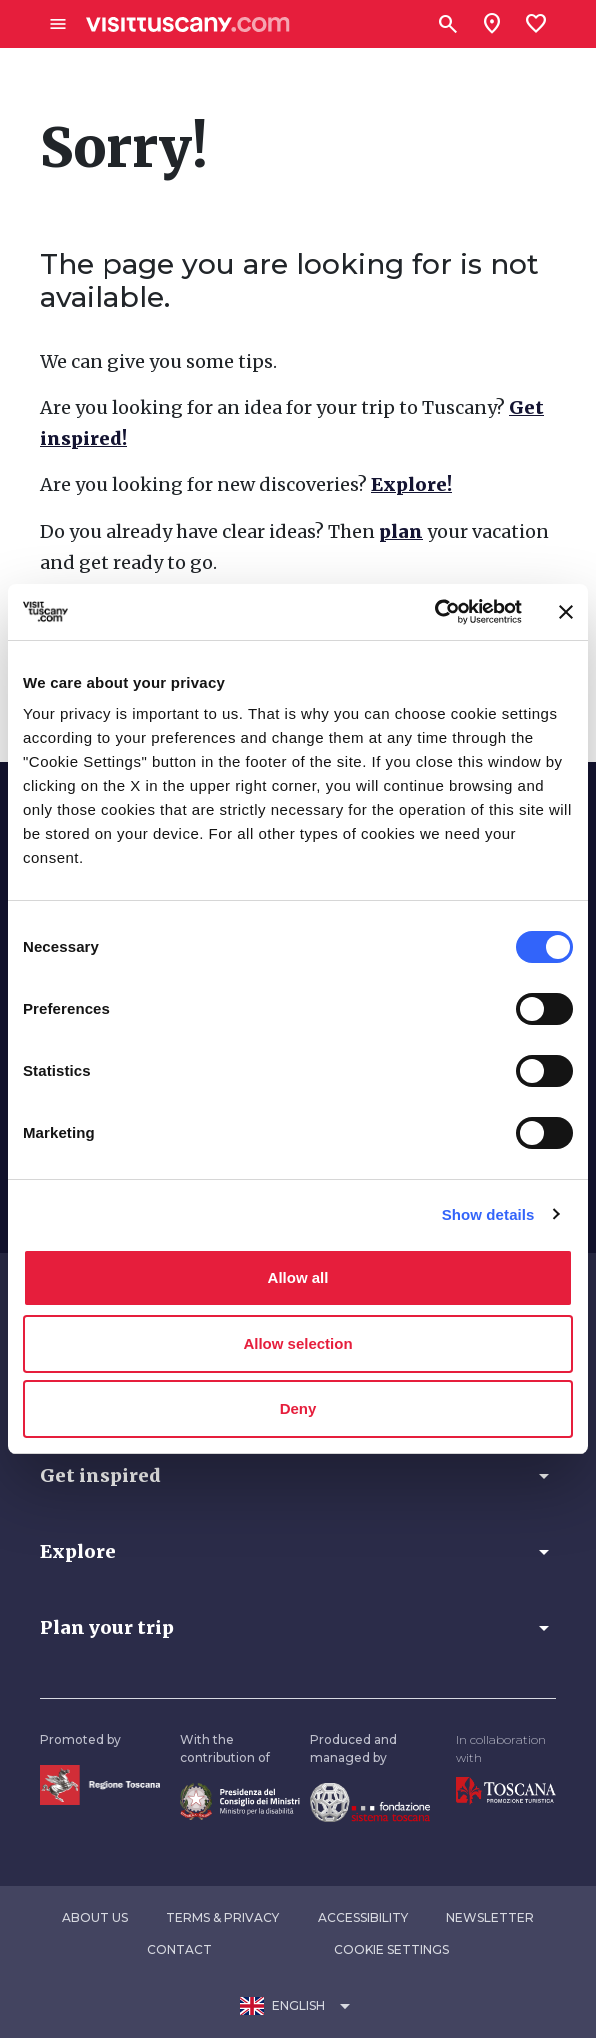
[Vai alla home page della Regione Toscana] (100, 1783)
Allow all (298, 1277)
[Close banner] (566, 612)
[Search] (448, 24)
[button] (298, 1476)
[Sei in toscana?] (492, 24)
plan (401, 531)
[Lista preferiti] (536, 24)
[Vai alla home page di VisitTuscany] (188, 24)
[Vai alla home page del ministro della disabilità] (240, 1799)
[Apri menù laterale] (58, 24)
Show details (488, 1214)
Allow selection (297, 1343)
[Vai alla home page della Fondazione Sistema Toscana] (370, 1800)
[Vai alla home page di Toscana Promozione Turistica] (506, 1789)
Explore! (411, 484)
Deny (298, 1408)
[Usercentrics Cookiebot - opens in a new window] (434, 612)
